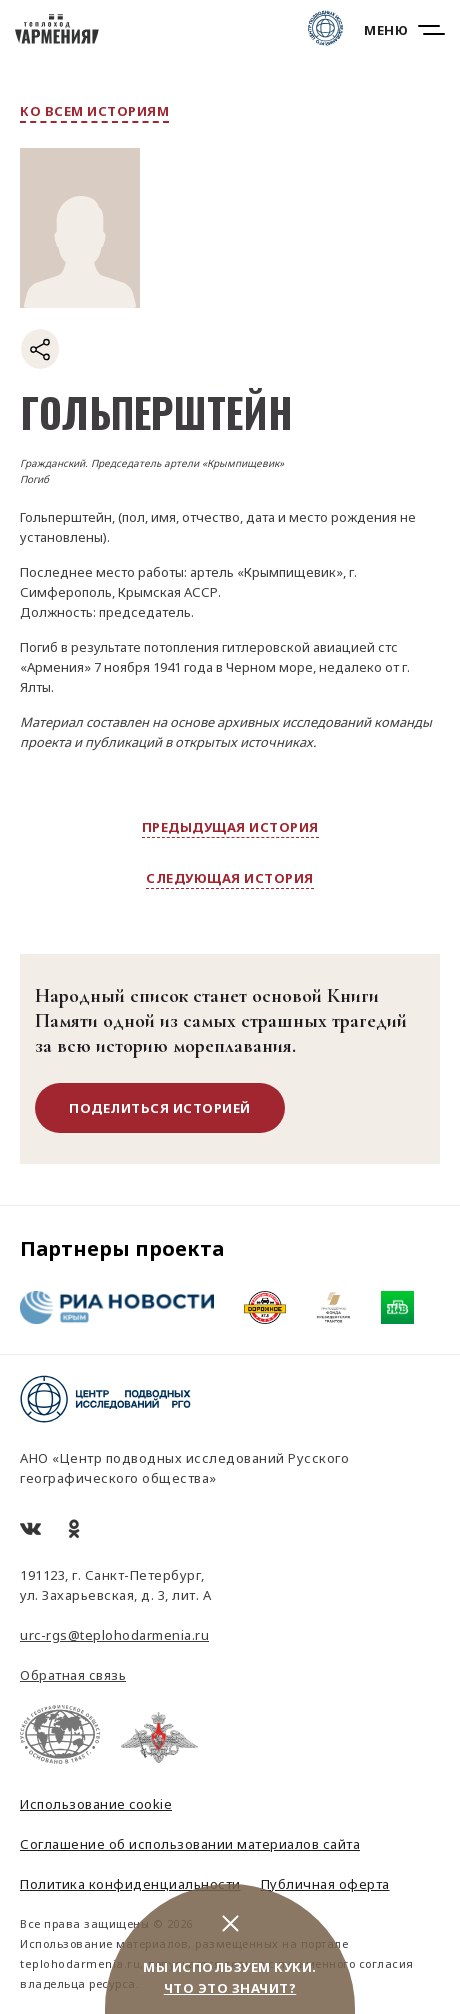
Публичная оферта (325, 1884)
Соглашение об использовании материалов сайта (190, 1844)
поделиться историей (160, 1108)
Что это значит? (230, 1988)
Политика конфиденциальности (130, 1884)
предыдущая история (230, 827)
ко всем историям (94, 111)
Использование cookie (96, 1804)
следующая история (230, 878)
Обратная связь (73, 1675)
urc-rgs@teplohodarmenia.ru (114, 1635)
